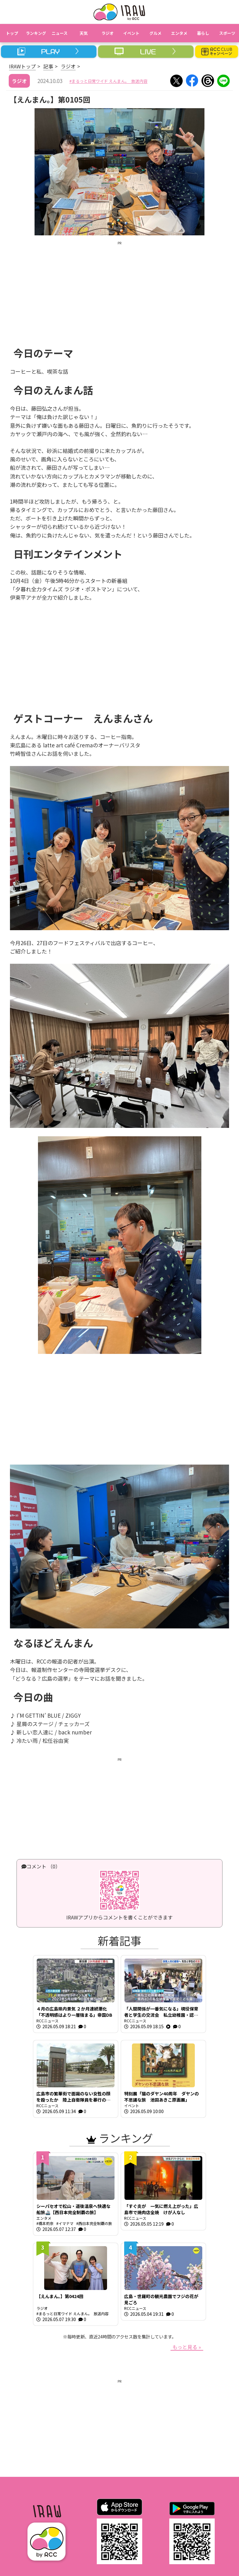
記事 (48, 66)
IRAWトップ (22, 66)
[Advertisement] (119, 289)
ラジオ (68, 66)
